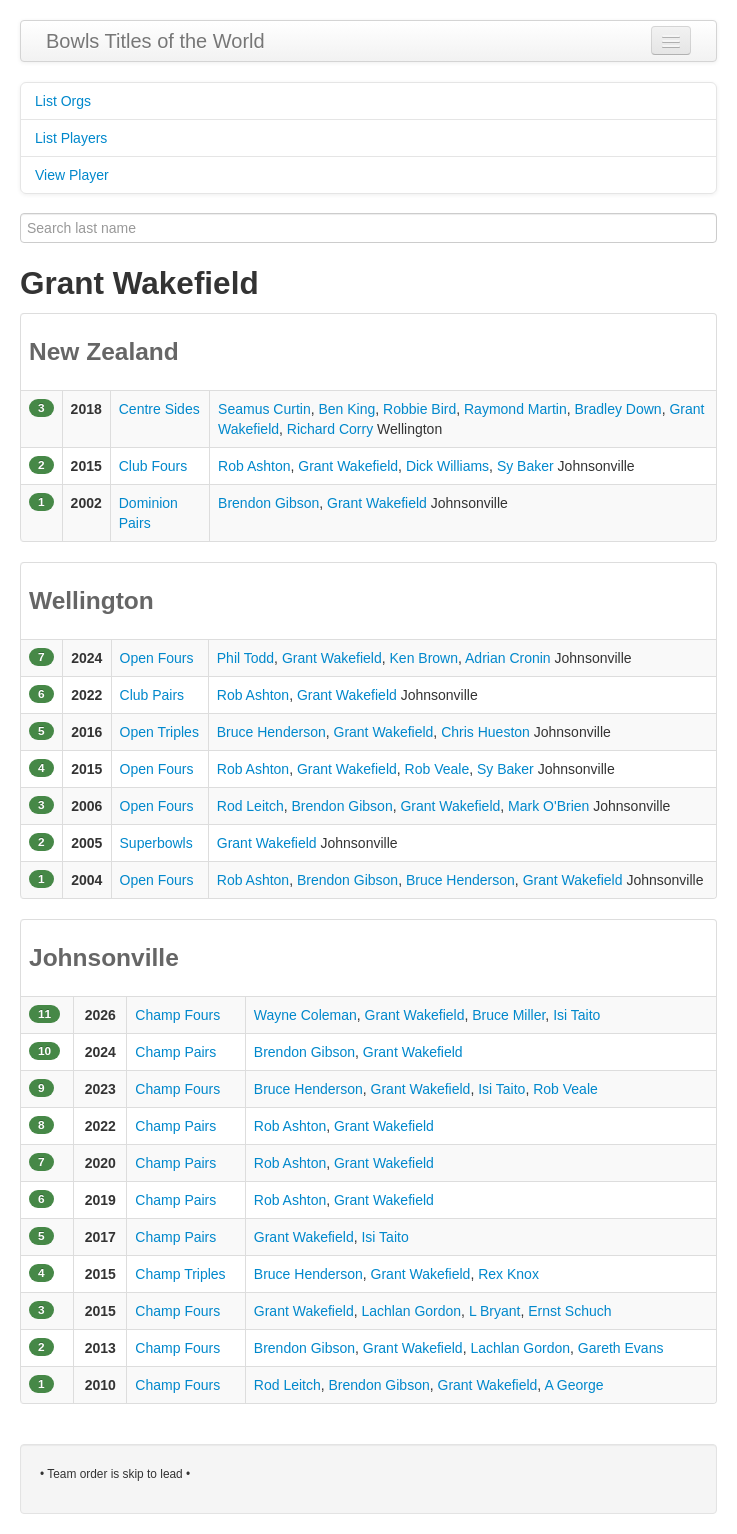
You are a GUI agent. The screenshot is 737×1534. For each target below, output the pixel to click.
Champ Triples (180, 1274)
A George (573, 1385)
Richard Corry (330, 429)
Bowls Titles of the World (155, 41)
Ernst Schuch (569, 1311)
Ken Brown (424, 658)
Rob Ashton (254, 466)
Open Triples (159, 732)
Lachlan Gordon (411, 1311)
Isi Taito (576, 1015)
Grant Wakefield (348, 466)
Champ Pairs (175, 1052)
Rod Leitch (250, 806)
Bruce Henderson (271, 732)
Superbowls (156, 843)
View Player (72, 175)
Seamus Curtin (264, 409)
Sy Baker (525, 466)
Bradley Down (617, 409)
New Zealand (104, 351)
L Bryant (495, 1311)
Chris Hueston (485, 732)
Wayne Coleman (305, 1015)
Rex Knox (508, 1274)
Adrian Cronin (508, 658)
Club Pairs (152, 695)
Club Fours (153, 466)
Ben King (346, 409)
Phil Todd (245, 658)
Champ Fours (177, 1015)
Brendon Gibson (268, 503)
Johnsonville (104, 957)
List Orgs (63, 101)
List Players (71, 138)
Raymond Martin (515, 409)
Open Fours (157, 658)
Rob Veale (437, 769)
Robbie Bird (419, 409)
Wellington (91, 600)
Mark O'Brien (548, 806)
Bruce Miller (508, 1015)
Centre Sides (159, 409)
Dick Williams (447, 466)
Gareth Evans (621, 1348)
